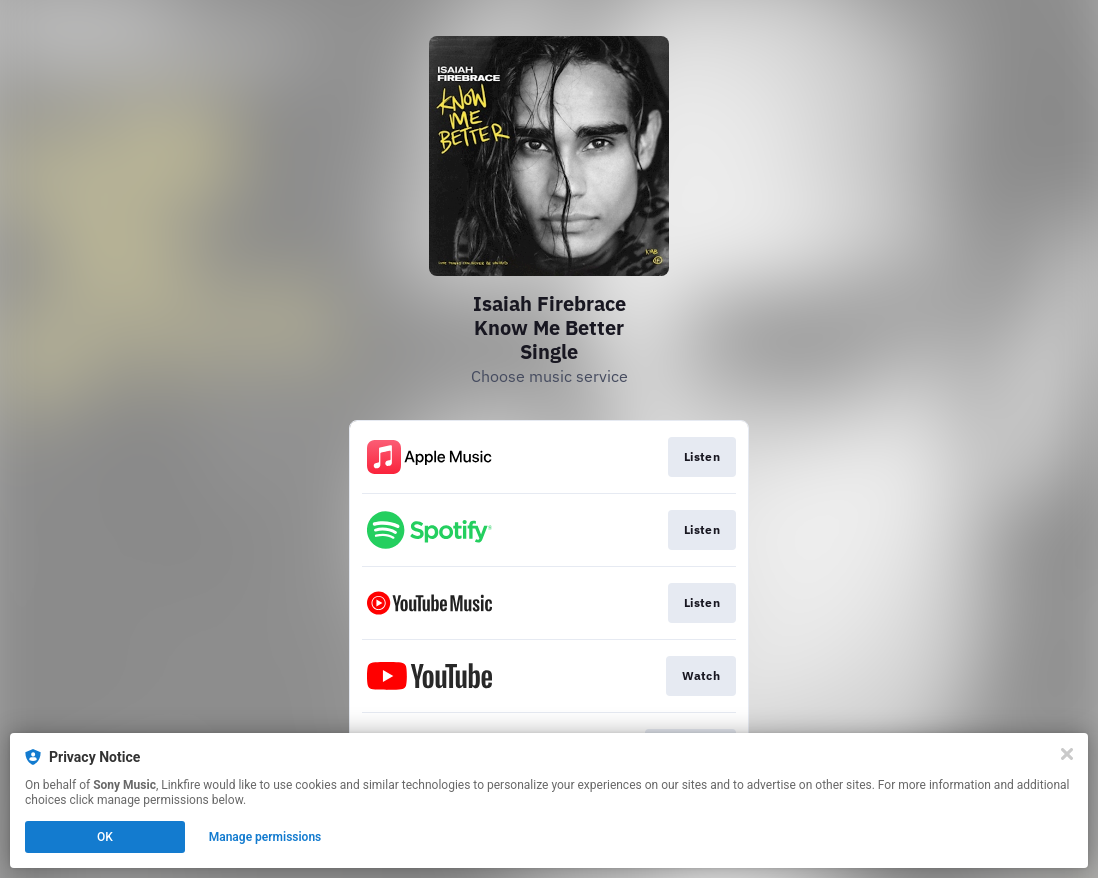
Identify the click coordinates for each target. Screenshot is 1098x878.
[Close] (1067, 754)
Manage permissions (265, 837)
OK (105, 837)
